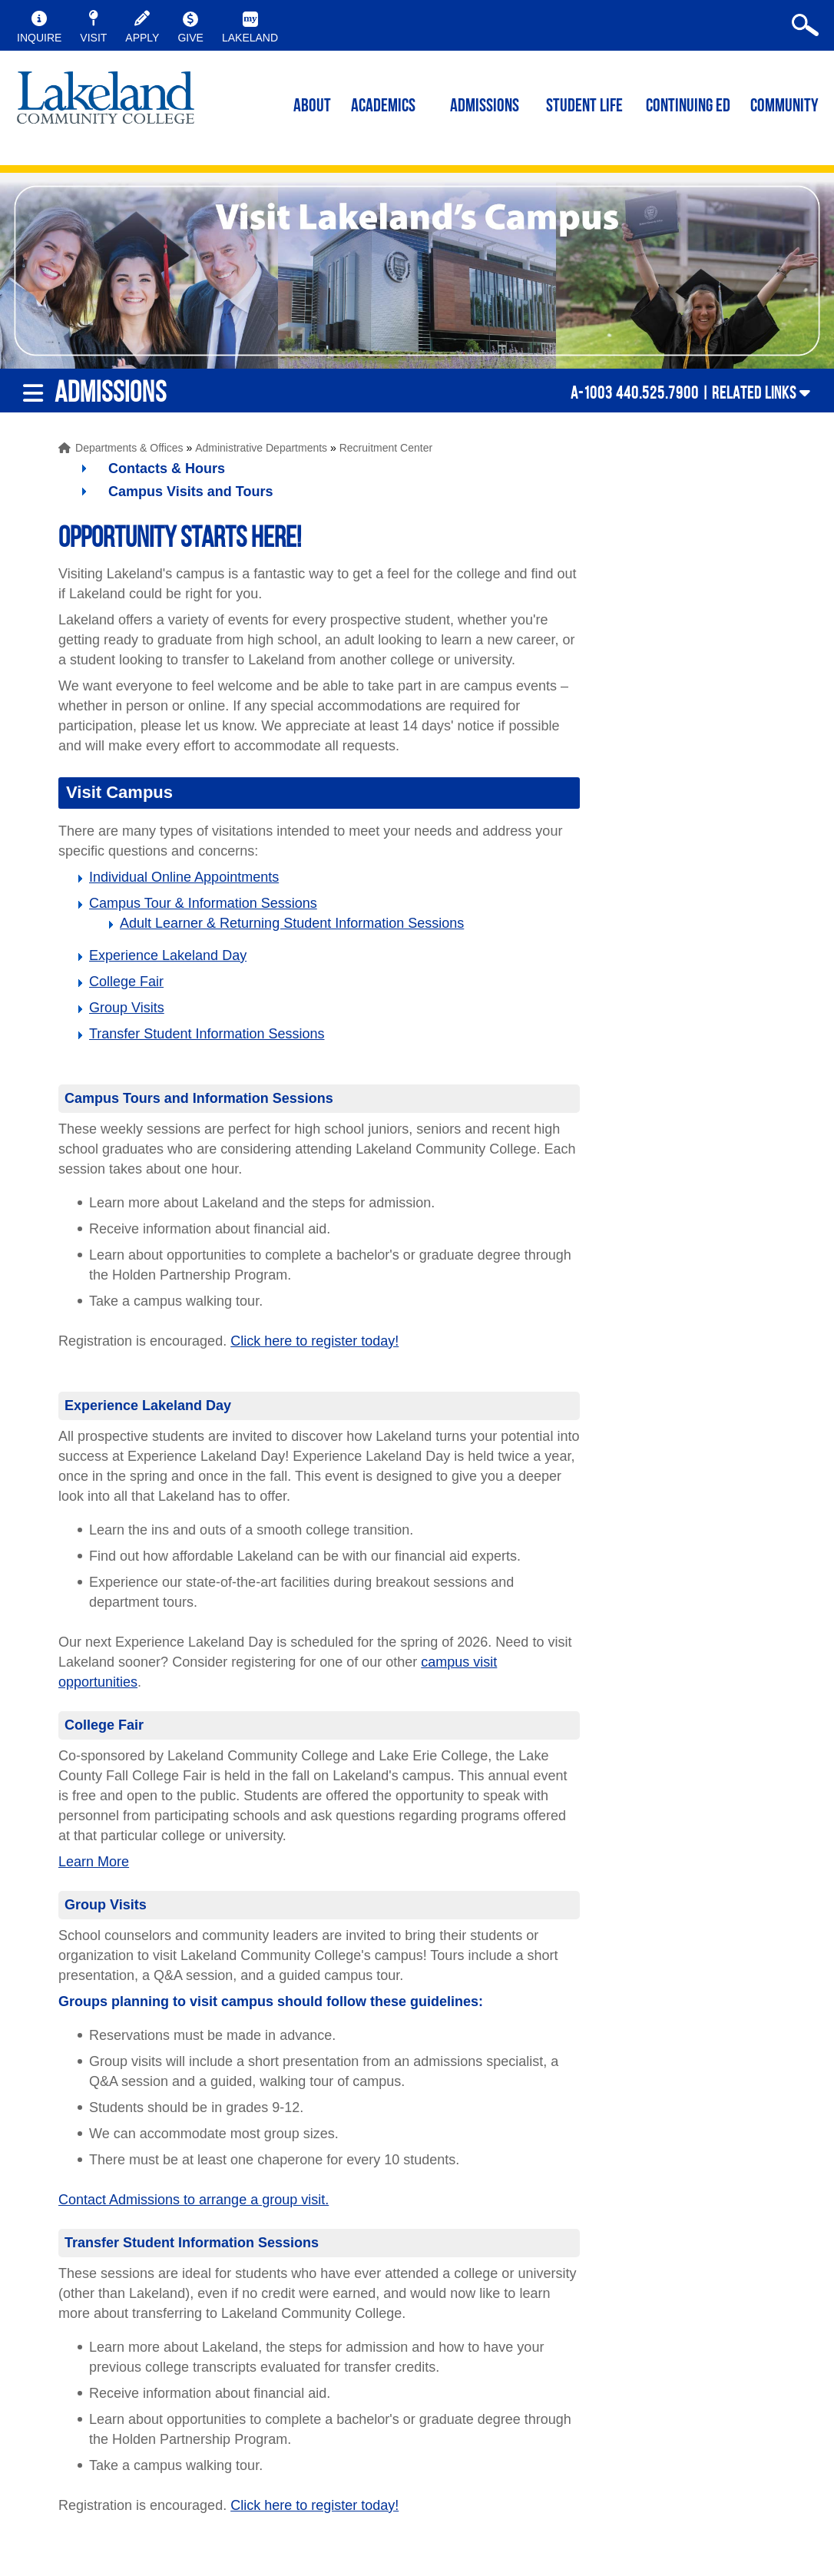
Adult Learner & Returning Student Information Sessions (292, 923)
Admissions (484, 107)
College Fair (126, 981)
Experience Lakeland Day (168, 955)
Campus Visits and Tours (190, 491)
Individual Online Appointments (184, 877)
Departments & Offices (129, 448)
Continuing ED (688, 107)
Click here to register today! (314, 1341)
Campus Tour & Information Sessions (203, 903)
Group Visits (126, 1007)
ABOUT (312, 107)
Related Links (754, 392)
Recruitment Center (385, 448)
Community (784, 107)
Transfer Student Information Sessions (206, 1033)
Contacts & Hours (166, 468)
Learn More (93, 1861)
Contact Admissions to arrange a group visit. (193, 2199)
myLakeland (106, 104)
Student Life (584, 107)
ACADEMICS (383, 107)
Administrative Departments (261, 448)
